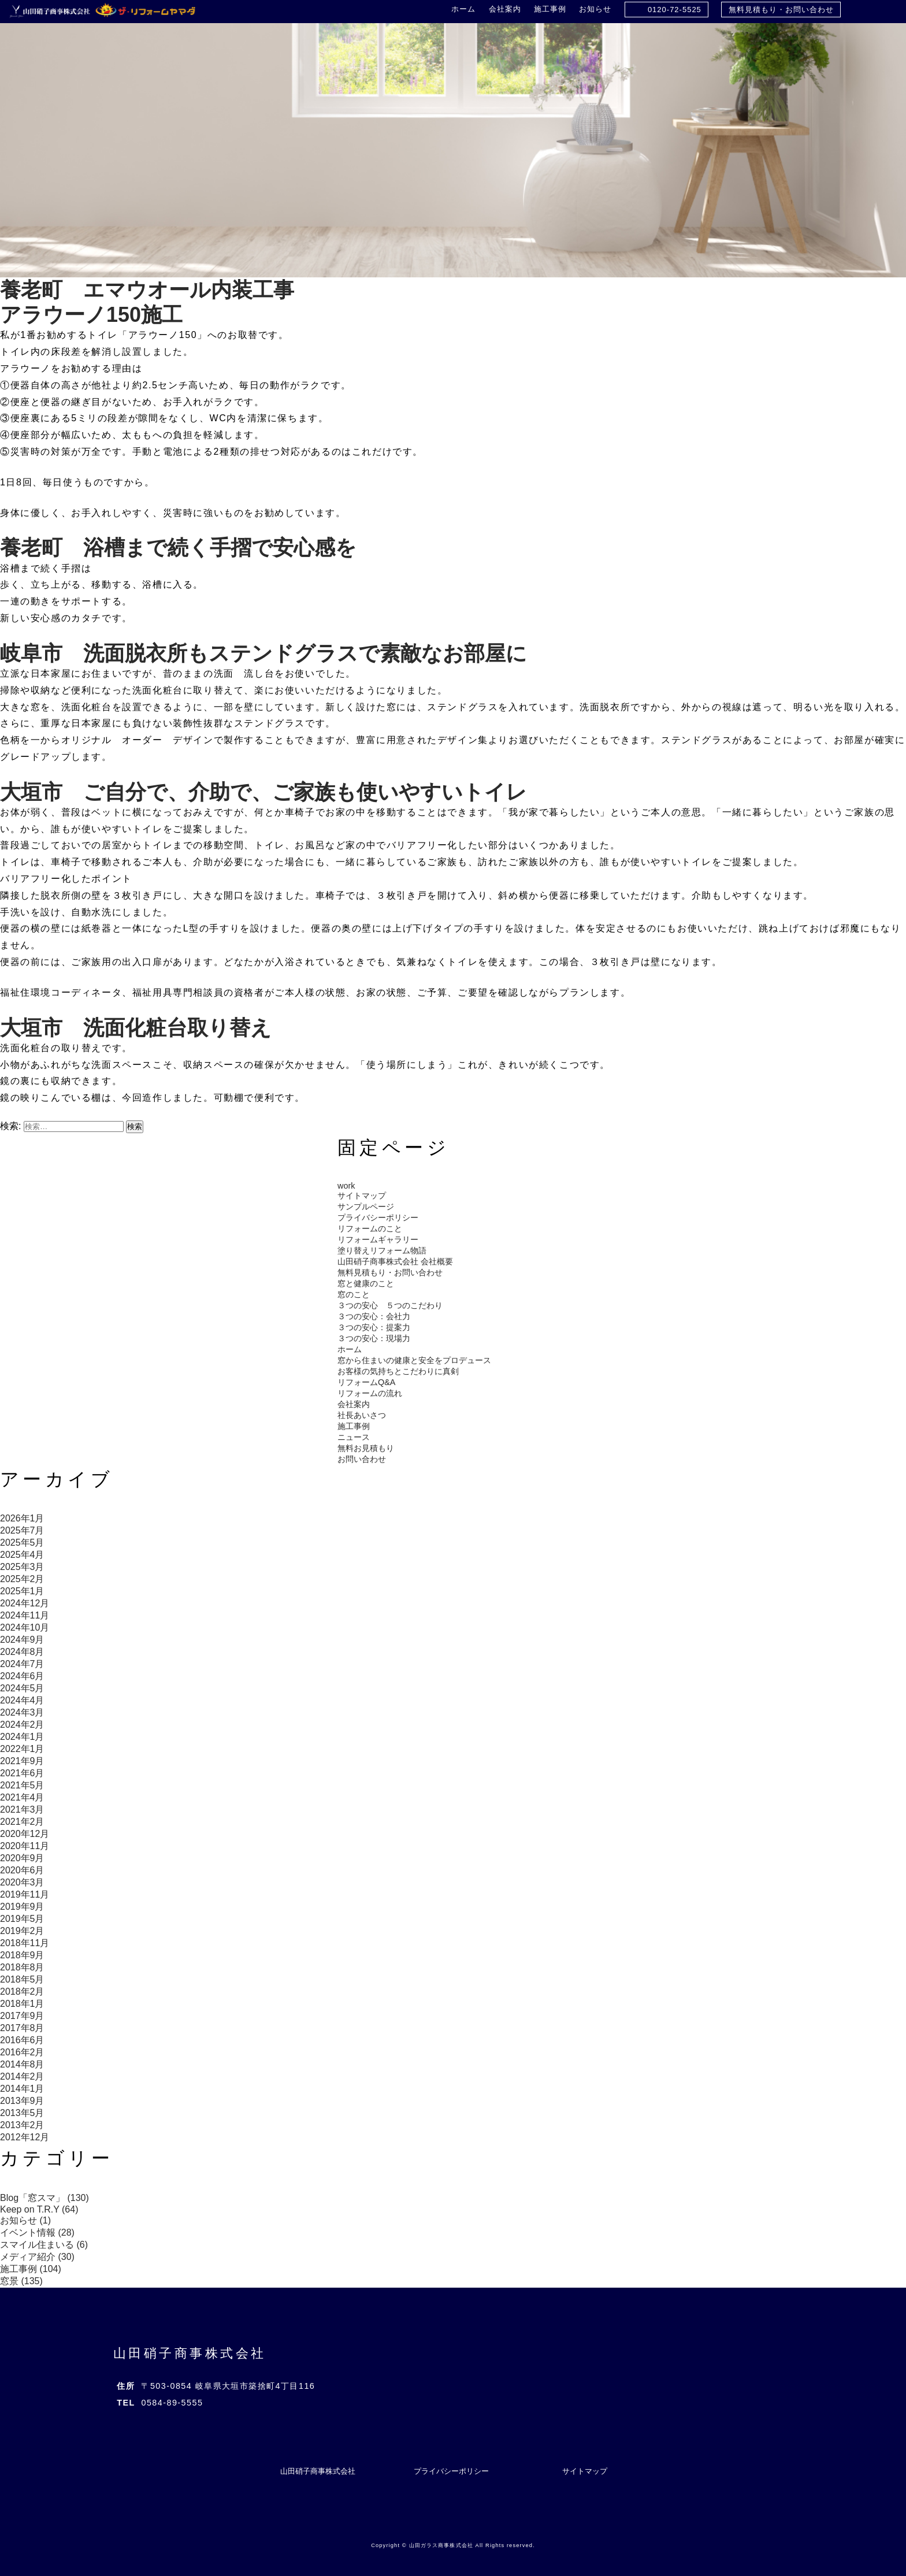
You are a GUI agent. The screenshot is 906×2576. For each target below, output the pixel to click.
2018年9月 (22, 1955)
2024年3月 (22, 1712)
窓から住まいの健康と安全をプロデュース (414, 1360)
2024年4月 (22, 1700)
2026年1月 (22, 1518)
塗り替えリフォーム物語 (381, 1250)
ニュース (353, 1437)
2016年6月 (22, 2040)
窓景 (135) (21, 2281)
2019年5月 (22, 1919)
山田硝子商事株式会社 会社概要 (395, 1261)
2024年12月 (24, 1603)
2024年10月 (24, 1627)
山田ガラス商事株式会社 (441, 2545)
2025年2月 (22, 1579)
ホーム (463, 9)
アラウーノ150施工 (91, 314)
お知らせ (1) (25, 2220)
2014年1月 (22, 2089)
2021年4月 (22, 1797)
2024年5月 (22, 1688)
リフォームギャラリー (377, 1239)
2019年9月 (22, 1906)
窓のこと (353, 1294)
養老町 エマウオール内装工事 (147, 290)
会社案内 (505, 9)
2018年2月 (22, 1991)
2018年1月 (22, 2004)
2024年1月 (22, 1737)
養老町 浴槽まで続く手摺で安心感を (178, 547)
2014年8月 (22, 2064)
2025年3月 (22, 1567)
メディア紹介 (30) (37, 2257)
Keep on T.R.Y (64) (39, 2209)
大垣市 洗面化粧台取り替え (136, 1028)
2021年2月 (22, 1822)
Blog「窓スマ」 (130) (44, 2198)
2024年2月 (22, 1724)
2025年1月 (22, 1591)
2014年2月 (22, 2076)
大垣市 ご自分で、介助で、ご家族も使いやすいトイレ (263, 792)
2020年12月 (24, 1834)
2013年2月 (22, 2125)
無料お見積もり (365, 1448)
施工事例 (550, 9)
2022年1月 (22, 1749)
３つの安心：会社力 (373, 1316)
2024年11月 (24, 1615)
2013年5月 (22, 2113)
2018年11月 (24, 1943)
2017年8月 (22, 2028)
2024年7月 (22, 1664)
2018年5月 (22, 1979)
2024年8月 (22, 1652)
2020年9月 (22, 1858)
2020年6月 (22, 1870)
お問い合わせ (361, 1459)
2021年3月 (22, 1809)
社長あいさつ (361, 1415)
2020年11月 (24, 1846)
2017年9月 (22, 2016)
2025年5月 (22, 1542)
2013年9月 (22, 2101)
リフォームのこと (369, 1228)
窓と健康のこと (365, 1283)
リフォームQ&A (366, 1382)
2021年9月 (22, 1761)
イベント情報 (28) (37, 2232)
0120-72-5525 (675, 9)
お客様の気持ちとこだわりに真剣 (398, 1371)
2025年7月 (22, 1530)
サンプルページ (365, 1206)
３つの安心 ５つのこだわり (390, 1305)
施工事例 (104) (30, 2269)
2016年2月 (22, 2052)
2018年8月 (22, 1967)
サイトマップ (361, 1195)
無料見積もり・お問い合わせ (781, 9)
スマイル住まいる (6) (44, 2245)
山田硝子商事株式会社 (189, 2353)
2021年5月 (22, 1785)
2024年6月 (22, 1676)
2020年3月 (22, 1882)
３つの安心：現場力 (373, 1338)
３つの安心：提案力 (373, 1327)
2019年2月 (22, 1931)
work (346, 1185)
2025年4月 (22, 1555)
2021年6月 (22, 1773)
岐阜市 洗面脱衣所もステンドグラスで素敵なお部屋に (263, 653)
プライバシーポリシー (377, 1217)
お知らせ (595, 9)
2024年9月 (22, 1640)
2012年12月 (24, 2137)
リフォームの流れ (369, 1393)
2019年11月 (24, 1894)
